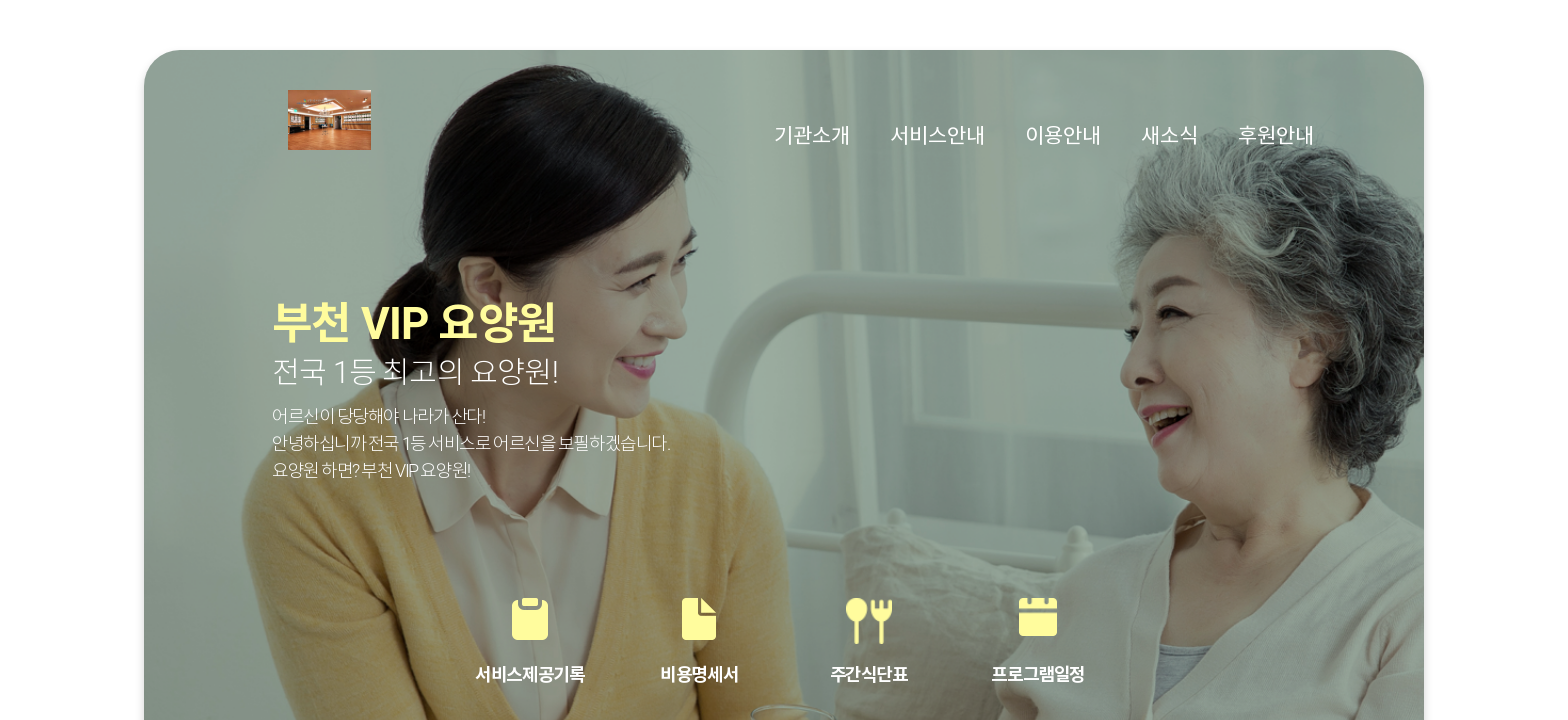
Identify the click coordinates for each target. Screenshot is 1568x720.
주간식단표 (869, 674)
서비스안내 (937, 136)
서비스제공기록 (529, 674)
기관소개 (812, 136)
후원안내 (1276, 136)
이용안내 (1063, 136)
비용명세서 (699, 674)
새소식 (1169, 136)
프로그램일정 (1037, 674)
